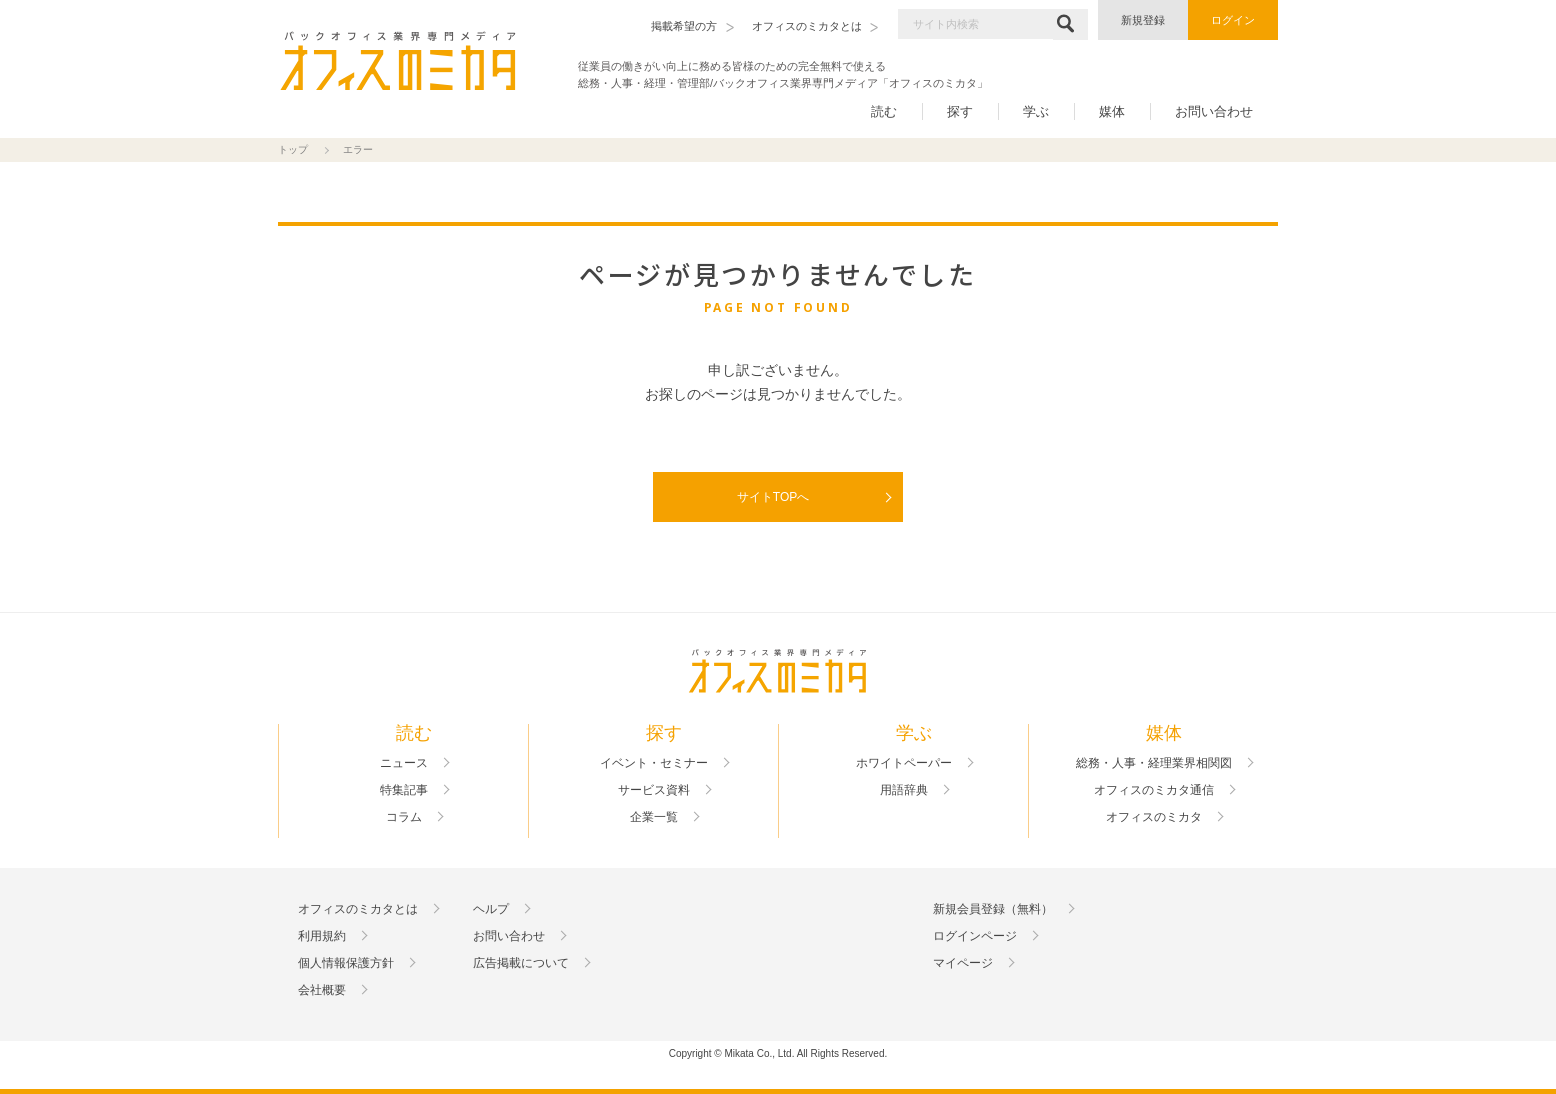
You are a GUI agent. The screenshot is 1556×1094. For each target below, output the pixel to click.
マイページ (963, 963)
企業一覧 (654, 817)
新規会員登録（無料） (993, 909)
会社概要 (322, 990)
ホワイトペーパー (904, 763)
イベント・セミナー (654, 763)
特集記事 (404, 790)
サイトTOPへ (773, 497)
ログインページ (975, 936)
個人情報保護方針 (346, 963)
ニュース (404, 763)
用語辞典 (904, 790)
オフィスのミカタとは (358, 909)
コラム (404, 817)
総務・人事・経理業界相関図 (1154, 763)
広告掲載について (521, 963)
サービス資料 (654, 790)
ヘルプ (491, 909)
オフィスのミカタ (1154, 817)
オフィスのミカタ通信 (1154, 790)
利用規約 (322, 936)
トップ (293, 149)
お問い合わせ (1214, 111)
